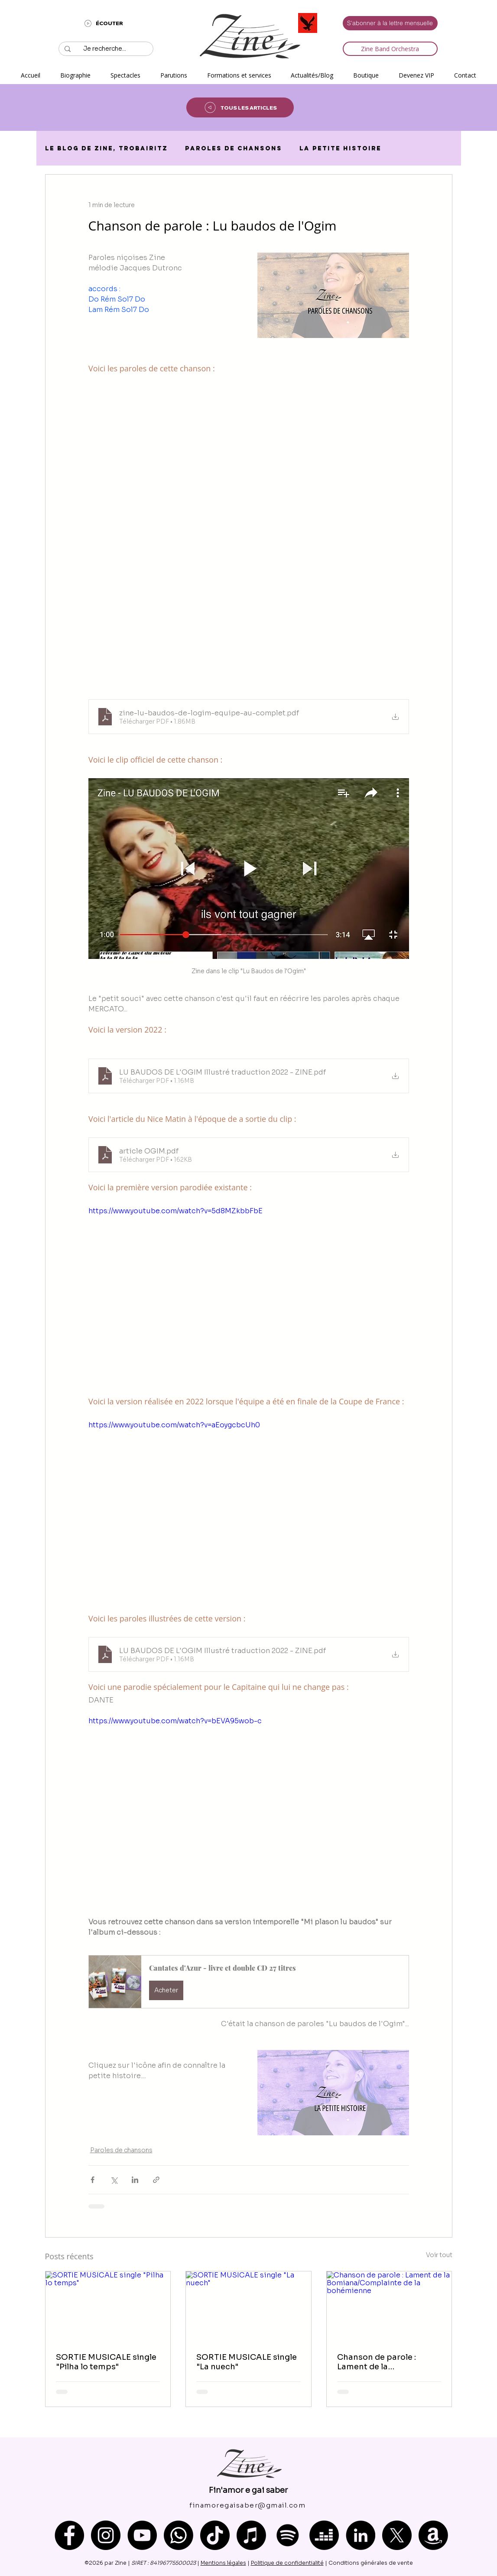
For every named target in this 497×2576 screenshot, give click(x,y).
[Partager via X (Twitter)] (114, 2180)
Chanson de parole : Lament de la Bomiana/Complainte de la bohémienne (385, 2361)
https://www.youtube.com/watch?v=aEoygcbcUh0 (174, 1424)
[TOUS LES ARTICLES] (240, 107)
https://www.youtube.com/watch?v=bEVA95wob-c (175, 1720)
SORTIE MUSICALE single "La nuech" (246, 2361)
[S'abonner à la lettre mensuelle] (390, 23)
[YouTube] (142, 2535)
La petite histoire (340, 148)
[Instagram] (105, 2535)
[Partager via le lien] (156, 2180)
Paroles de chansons (233, 148)
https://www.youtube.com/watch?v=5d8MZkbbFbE (175, 1210)
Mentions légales (223, 2563)
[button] (125, 75)
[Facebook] (69, 2535)
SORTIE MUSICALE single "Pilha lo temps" (106, 2361)
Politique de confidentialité (287, 2563)
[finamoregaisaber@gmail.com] (248, 2505)
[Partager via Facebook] (92, 2180)
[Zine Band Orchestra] (390, 49)
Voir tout (439, 2255)
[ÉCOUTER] (103, 23)
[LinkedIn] (360, 2535)
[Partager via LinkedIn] (135, 2180)
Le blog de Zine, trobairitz (106, 148)
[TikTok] (215, 2535)
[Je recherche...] (105, 49)
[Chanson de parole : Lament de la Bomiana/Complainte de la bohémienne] (389, 2306)
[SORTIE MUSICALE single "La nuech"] (248, 2306)
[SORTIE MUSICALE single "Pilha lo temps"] (108, 2306)
